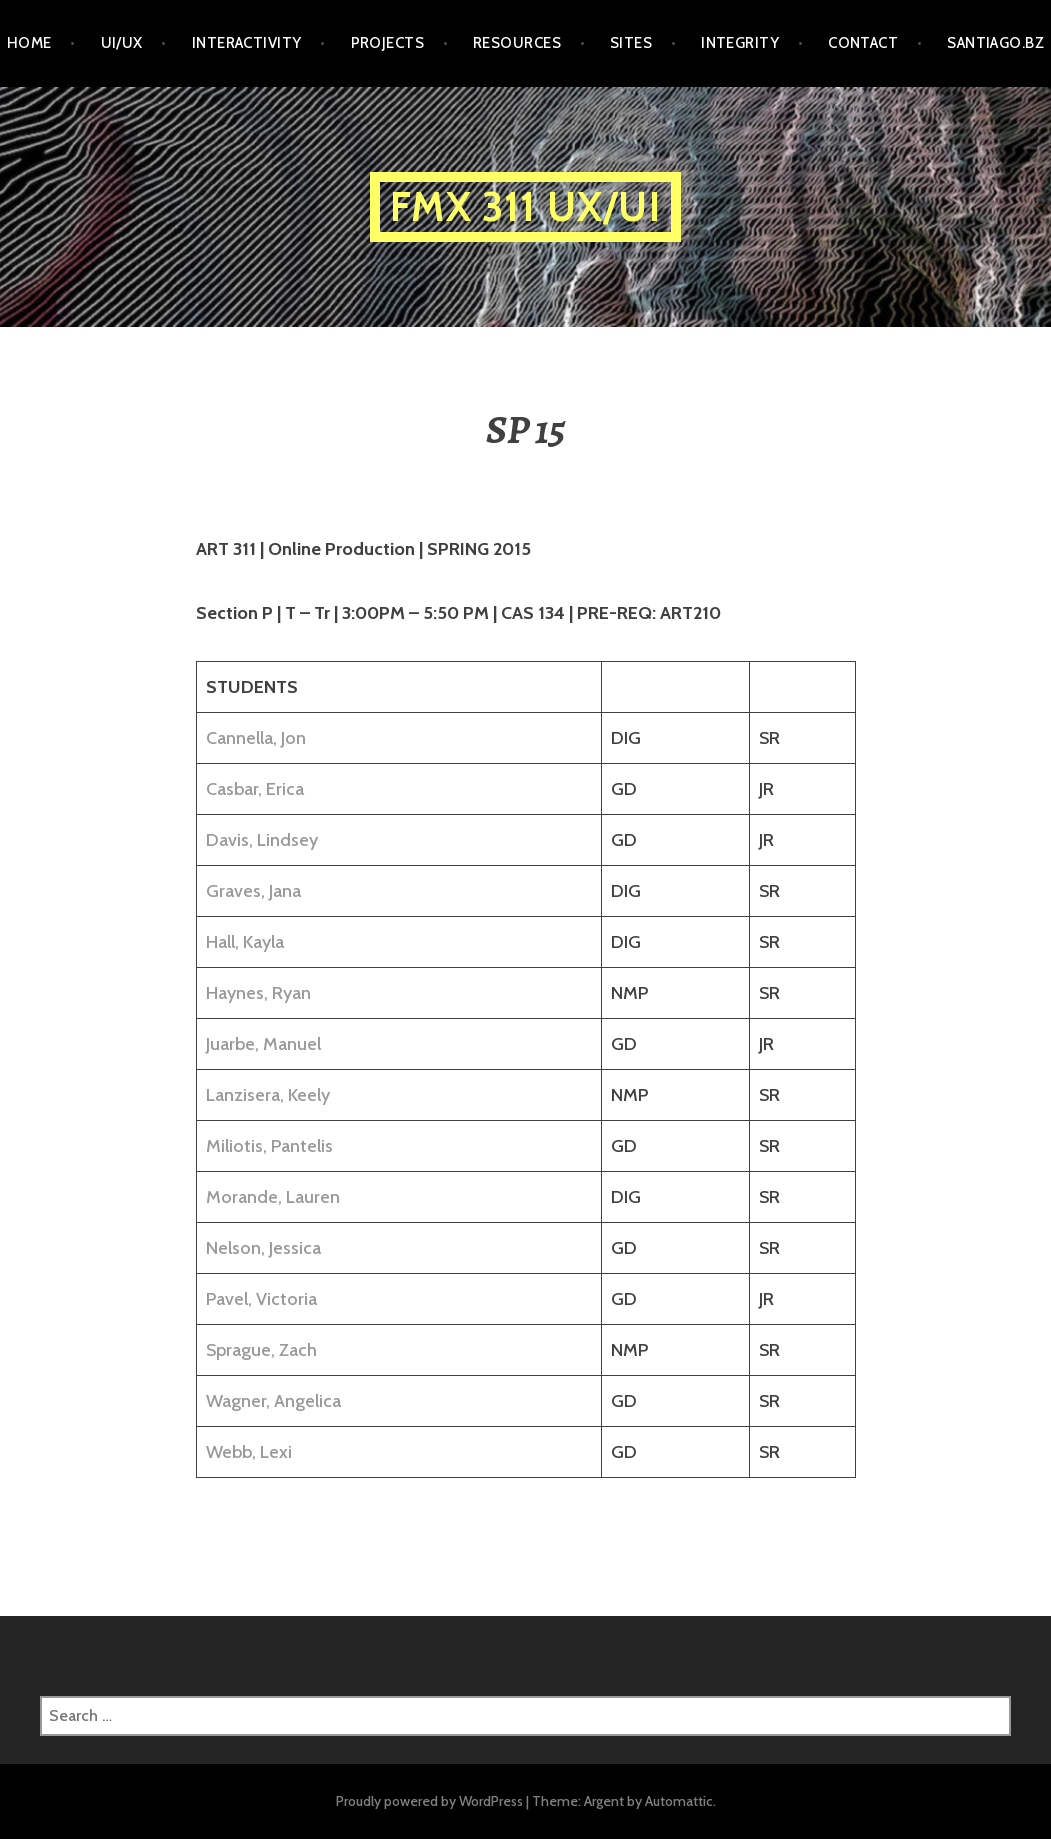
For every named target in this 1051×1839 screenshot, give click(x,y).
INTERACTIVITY (247, 43)
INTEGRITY (740, 43)
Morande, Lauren (273, 1197)
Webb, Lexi (249, 1452)
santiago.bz (995, 43)
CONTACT (863, 43)
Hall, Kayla (245, 942)
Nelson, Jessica (263, 1248)
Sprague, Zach (261, 1350)
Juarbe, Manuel (263, 1044)
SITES (631, 43)
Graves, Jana (253, 891)
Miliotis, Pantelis (269, 1146)
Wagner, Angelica (273, 1401)
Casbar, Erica (255, 789)
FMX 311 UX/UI (525, 206)
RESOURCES (517, 43)
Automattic (679, 1801)
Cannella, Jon (256, 738)
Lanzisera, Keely (268, 1095)
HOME (29, 43)
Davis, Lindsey (262, 840)
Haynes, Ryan (258, 993)
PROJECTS (388, 43)
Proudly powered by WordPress (429, 1801)
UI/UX (122, 43)
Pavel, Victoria (261, 1299)
